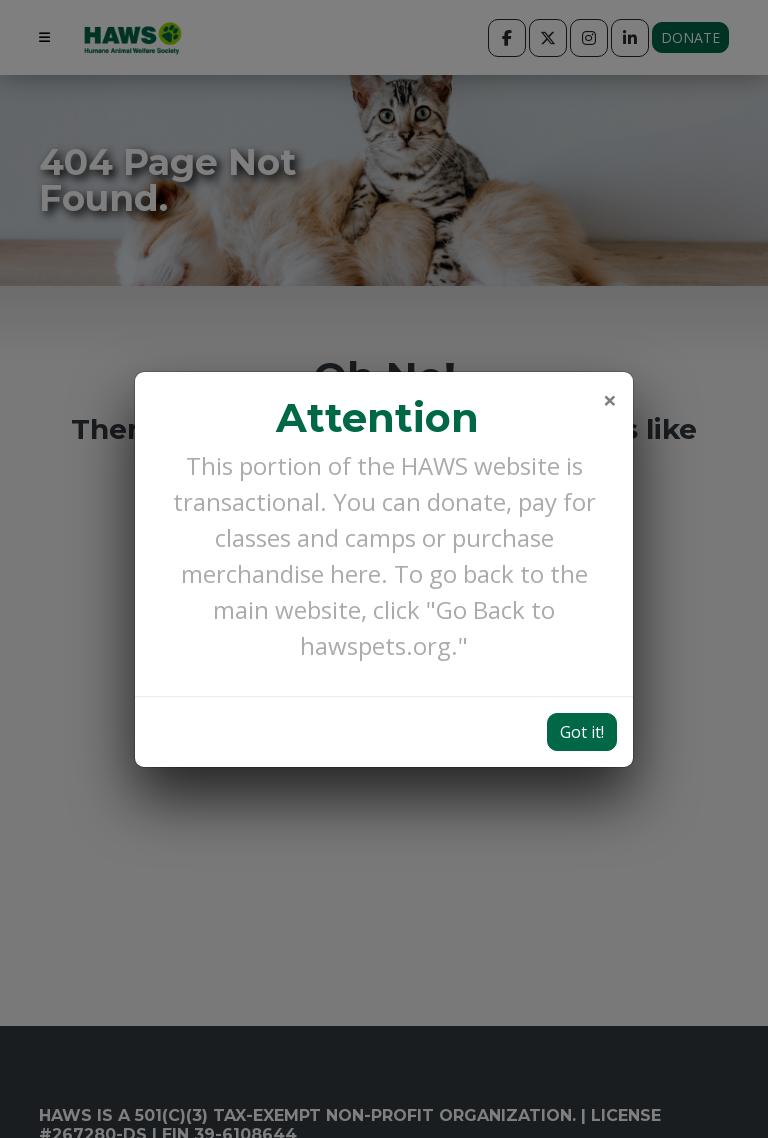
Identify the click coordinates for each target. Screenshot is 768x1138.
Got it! (582, 646)
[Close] (610, 314)
